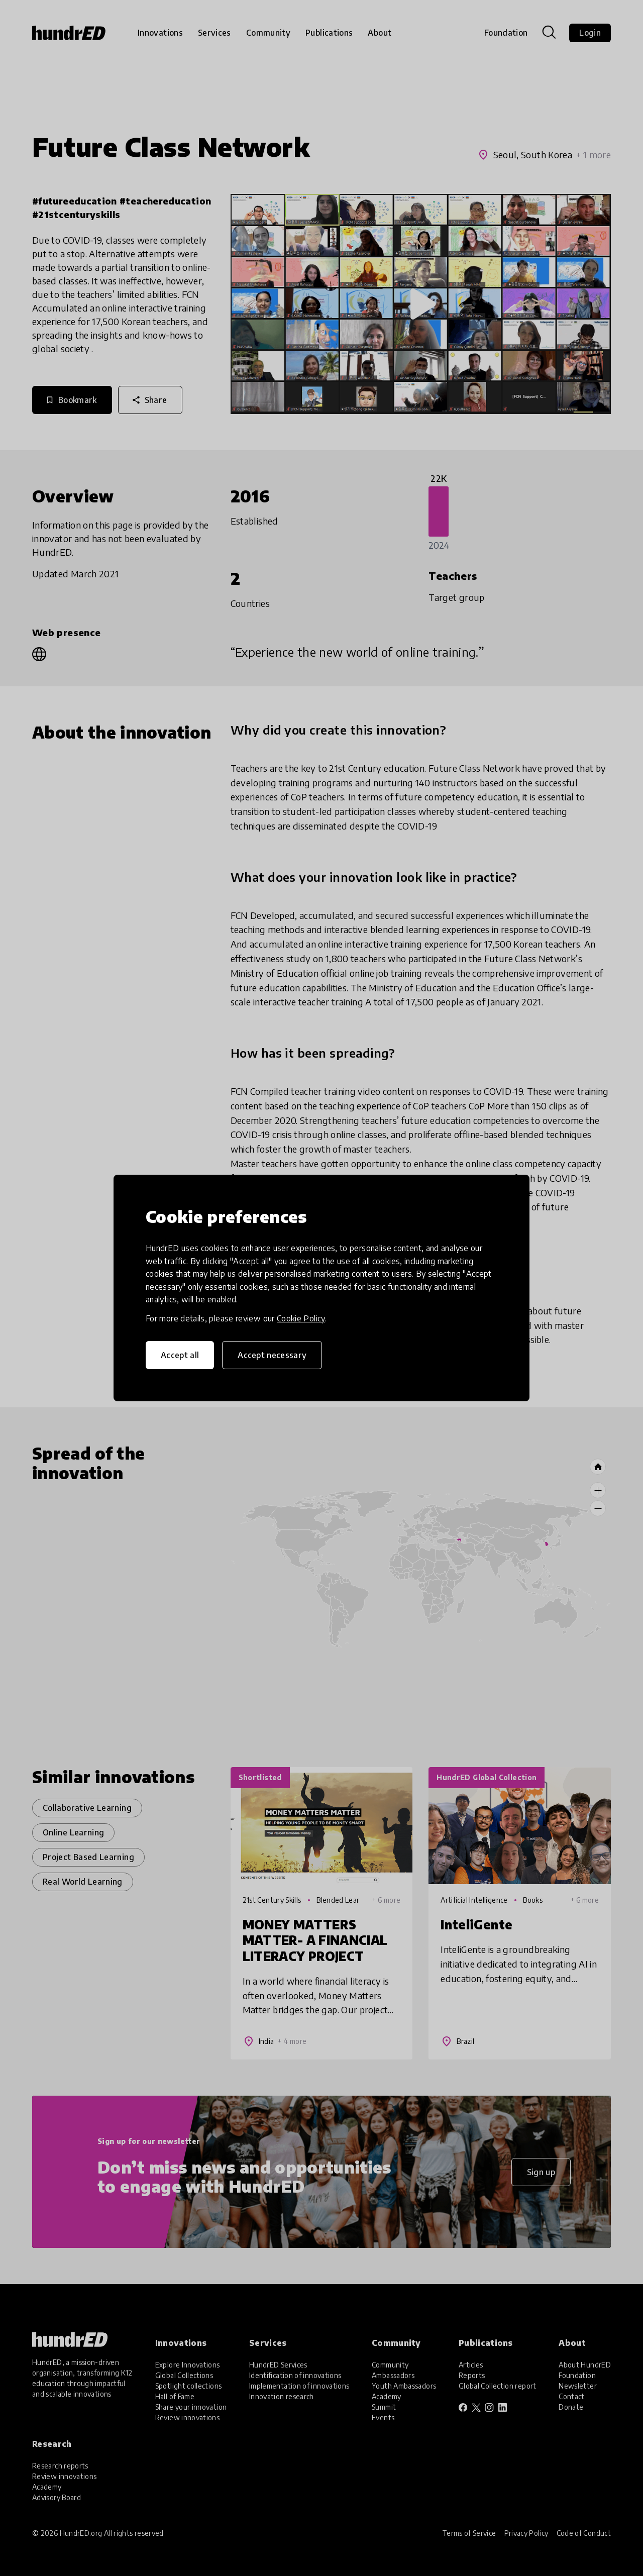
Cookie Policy (301, 1318)
